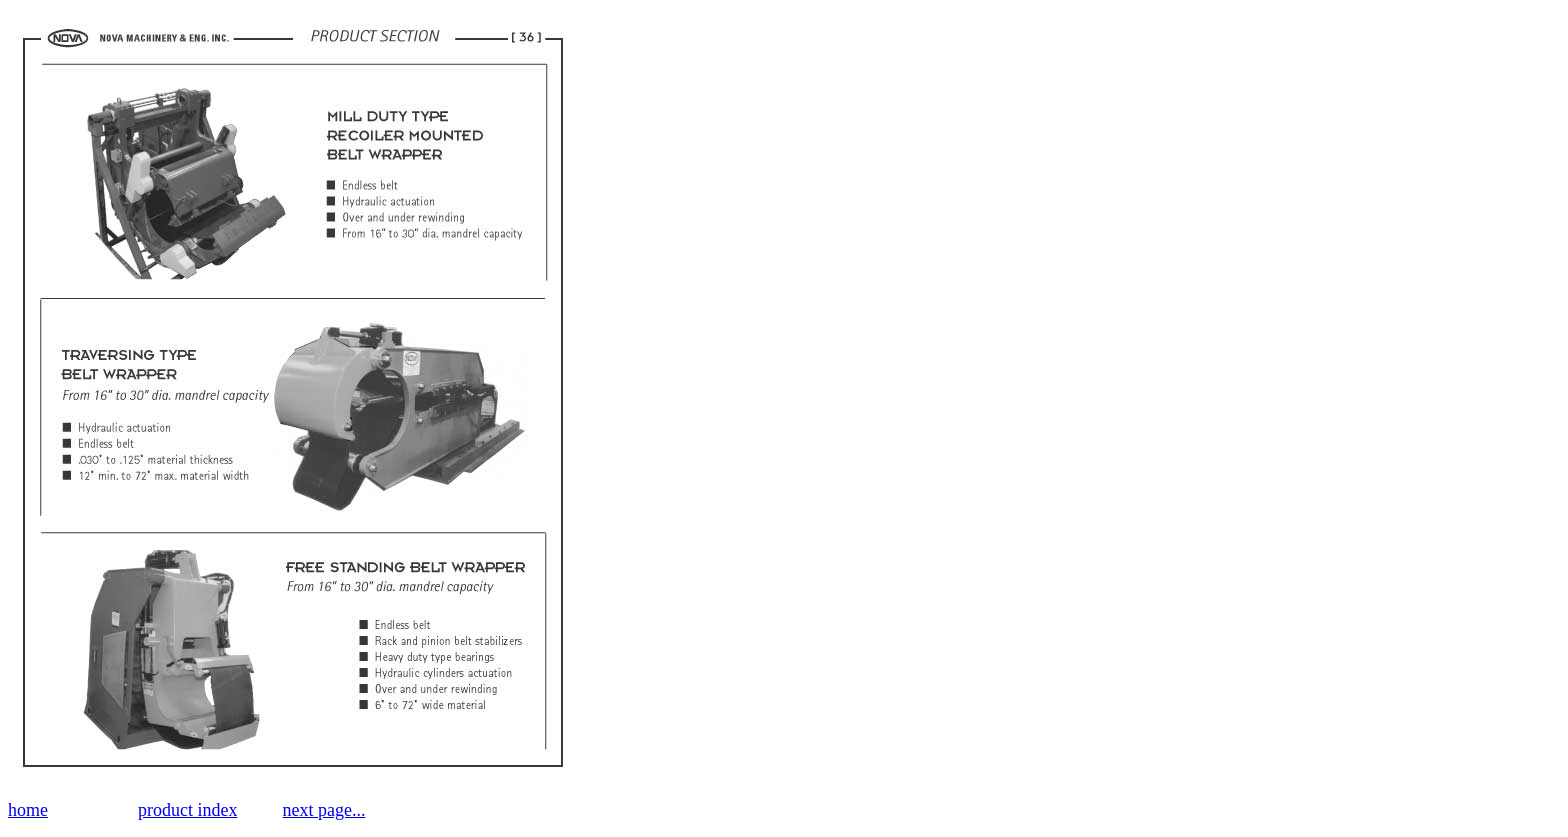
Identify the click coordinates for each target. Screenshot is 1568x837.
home (28, 810)
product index (187, 810)
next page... (323, 810)
